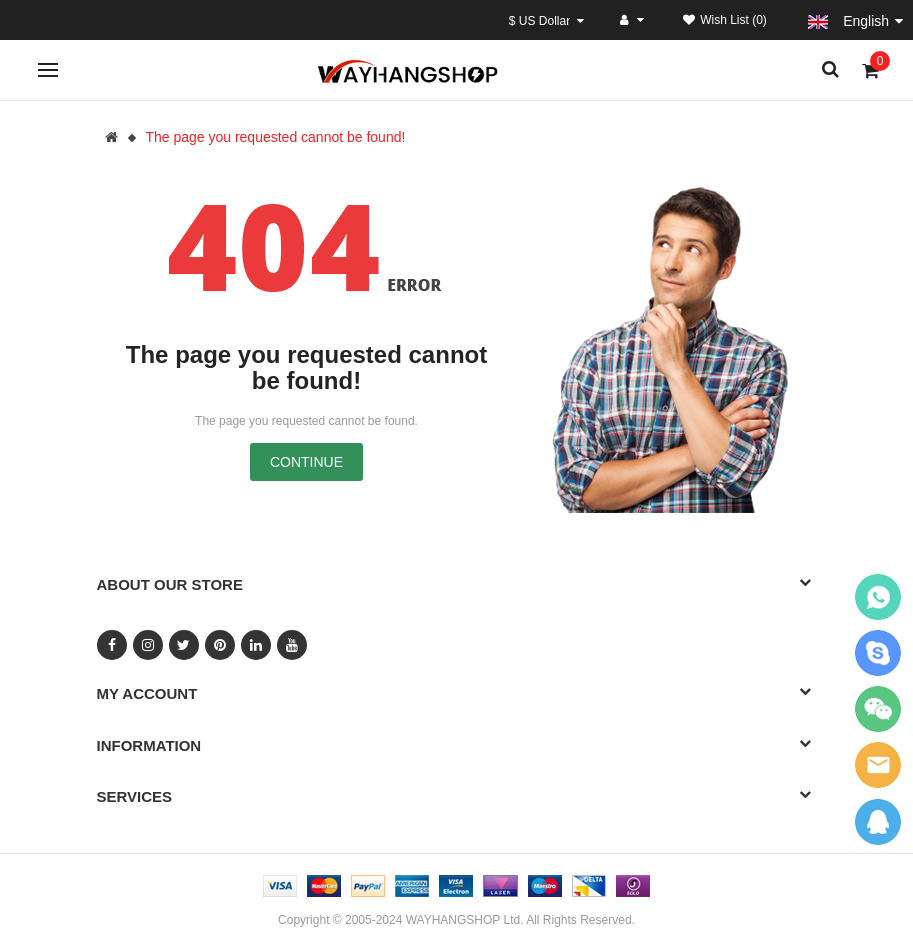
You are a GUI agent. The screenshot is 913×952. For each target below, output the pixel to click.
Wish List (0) (725, 20)
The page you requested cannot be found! (275, 137)
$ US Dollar (546, 21)
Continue (306, 462)
